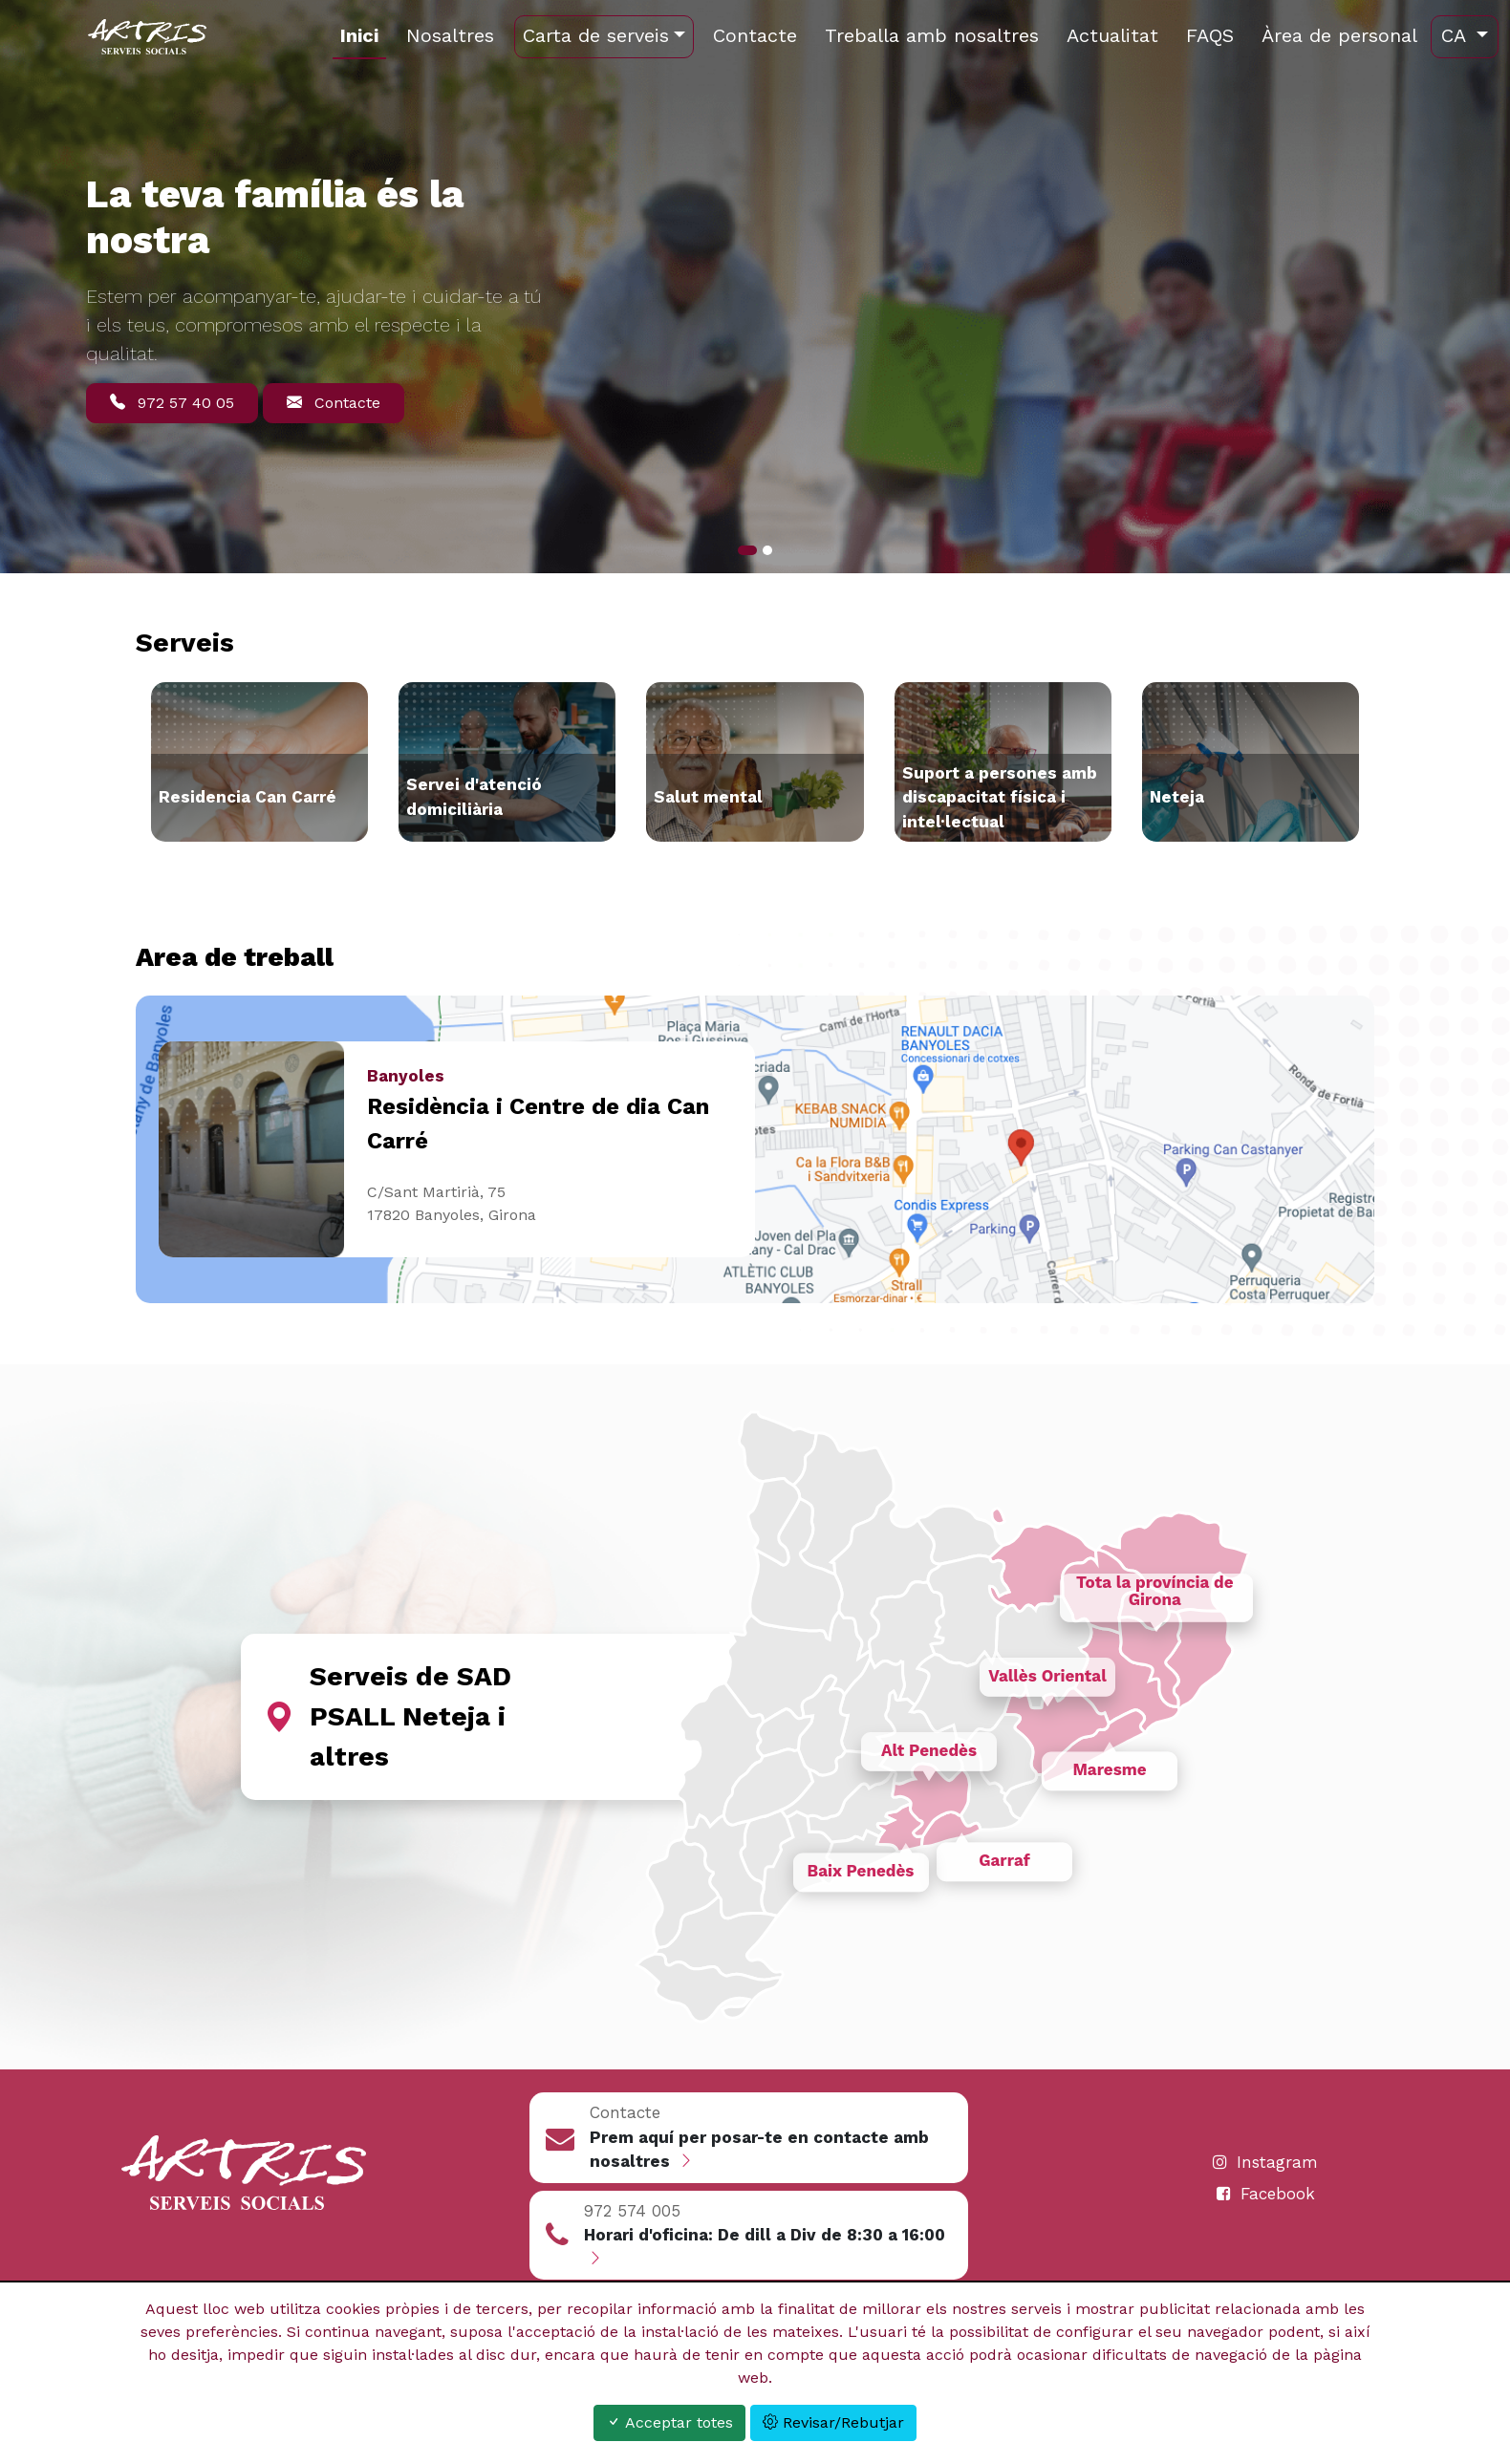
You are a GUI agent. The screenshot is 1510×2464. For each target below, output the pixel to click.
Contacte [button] (333, 403)
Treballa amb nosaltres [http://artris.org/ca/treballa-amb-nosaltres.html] (932, 35)
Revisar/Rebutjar (833, 2422)
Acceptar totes (669, 2422)
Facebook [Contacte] (1266, 2193)
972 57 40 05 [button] (172, 403)
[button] (749, 2137)
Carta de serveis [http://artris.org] (596, 35)
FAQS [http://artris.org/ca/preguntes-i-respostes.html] (1210, 35)
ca (1456, 35)
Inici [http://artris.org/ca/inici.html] (359, 35)
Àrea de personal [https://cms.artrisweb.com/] (1339, 35)
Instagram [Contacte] (1265, 2162)
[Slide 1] (767, 550)
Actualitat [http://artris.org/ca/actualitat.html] (1112, 35)
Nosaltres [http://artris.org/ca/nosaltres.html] (450, 35)
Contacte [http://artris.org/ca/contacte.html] (755, 35)
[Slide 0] (747, 550)
